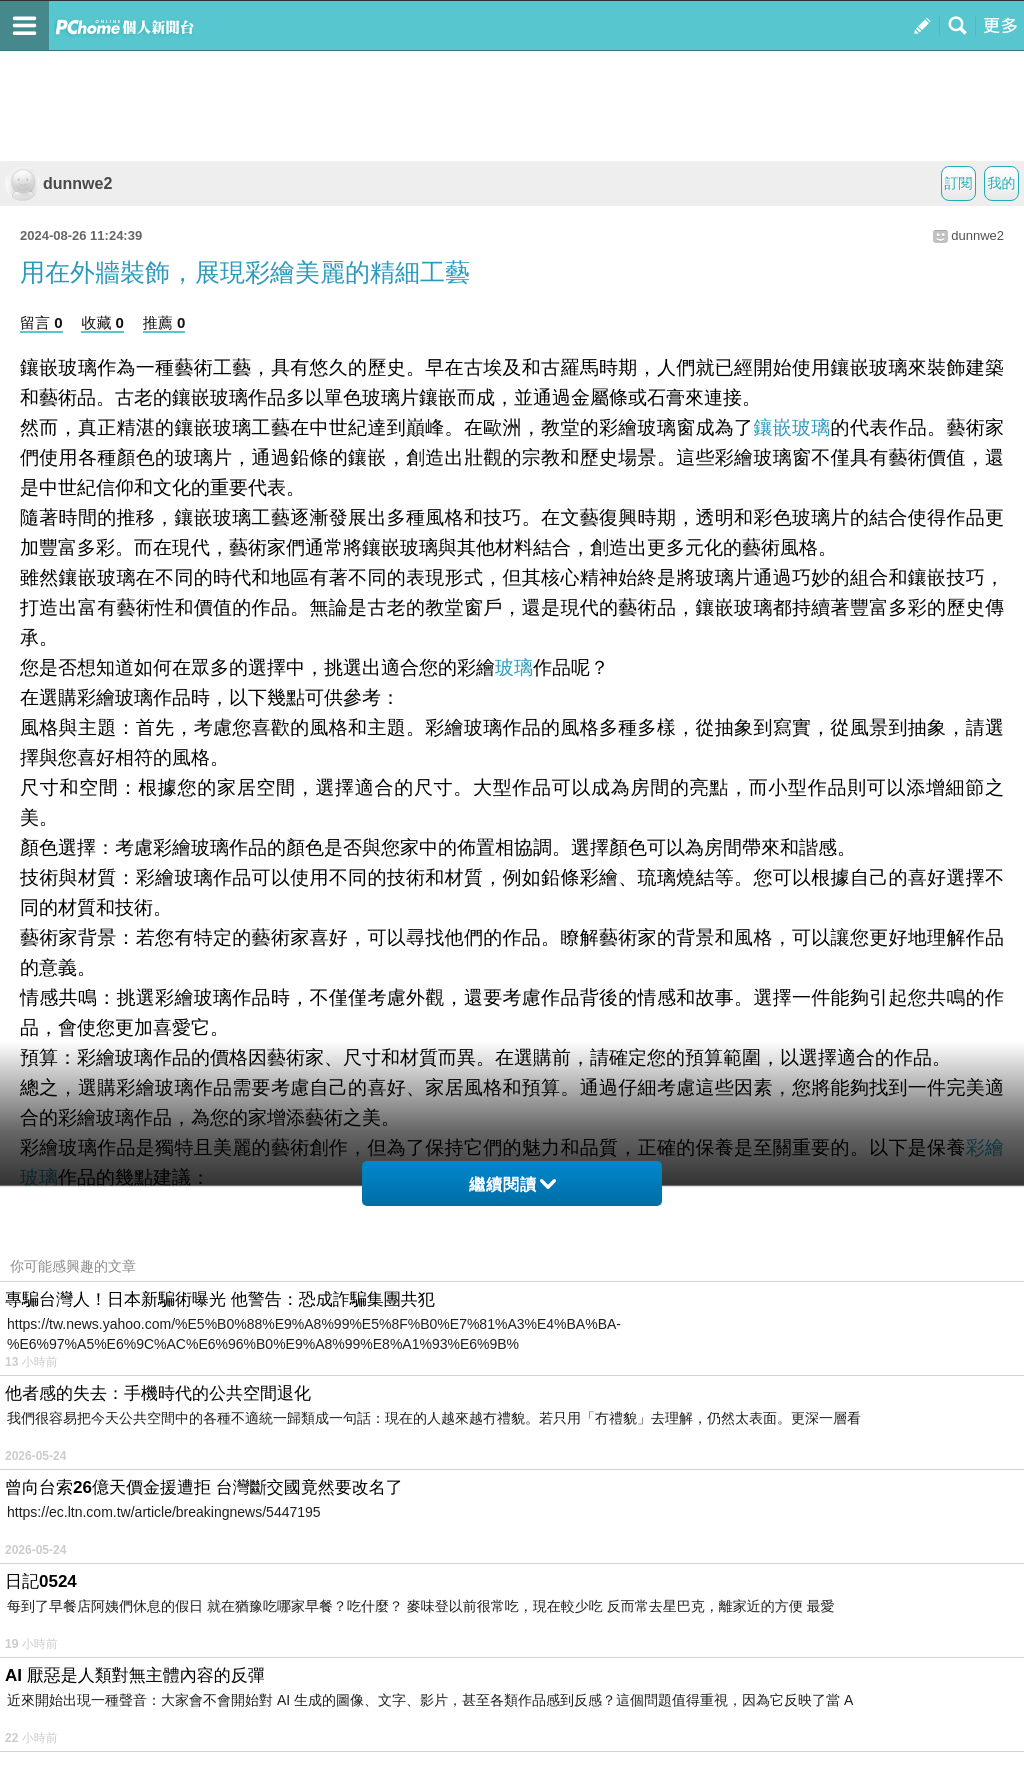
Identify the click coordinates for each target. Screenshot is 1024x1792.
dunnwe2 (58, 183)
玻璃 (514, 667)
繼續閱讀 (512, 1184)
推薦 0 (164, 322)
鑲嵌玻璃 (791, 427)
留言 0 (41, 322)
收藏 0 (102, 322)
